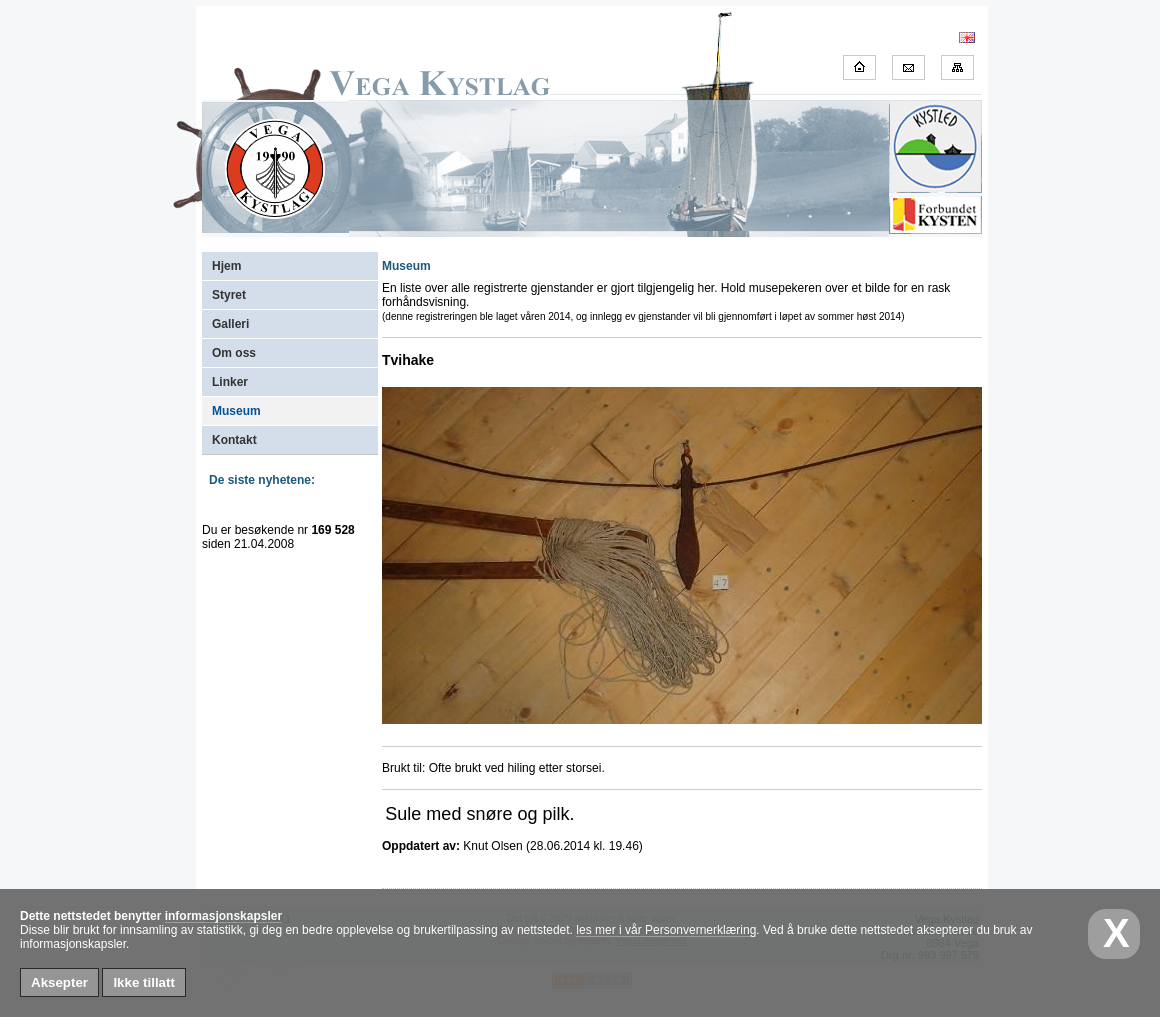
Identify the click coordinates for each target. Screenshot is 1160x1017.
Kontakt (234, 440)
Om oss (234, 353)
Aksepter (59, 982)
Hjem (226, 266)
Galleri (230, 324)
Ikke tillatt (143, 982)
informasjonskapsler (223, 916)
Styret (229, 295)
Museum (236, 411)
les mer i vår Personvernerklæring (666, 930)
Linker (230, 382)
